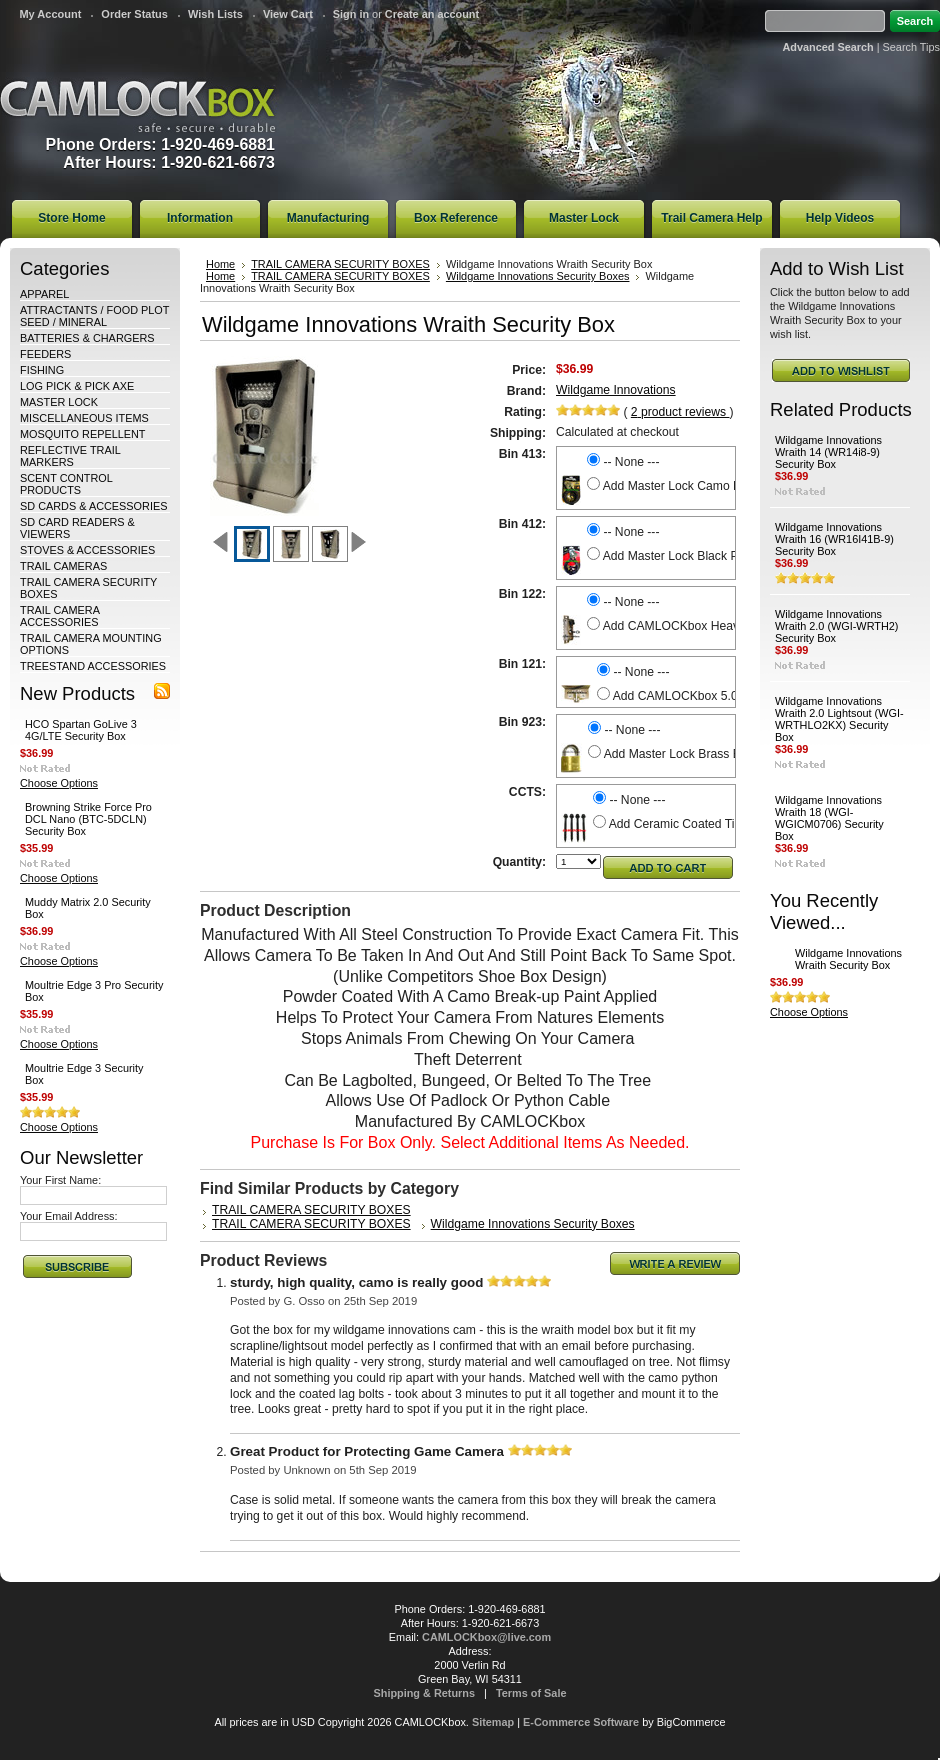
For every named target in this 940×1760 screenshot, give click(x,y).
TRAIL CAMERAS (63, 566)
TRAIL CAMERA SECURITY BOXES (340, 264)
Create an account (432, 14)
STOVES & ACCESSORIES (87, 550)
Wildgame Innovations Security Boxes (538, 276)
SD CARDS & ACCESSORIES (93, 506)
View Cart (288, 14)
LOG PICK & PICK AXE (77, 386)
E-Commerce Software (581, 1722)
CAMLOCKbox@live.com (486, 1637)
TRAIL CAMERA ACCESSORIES (59, 616)
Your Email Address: (69, 1216)
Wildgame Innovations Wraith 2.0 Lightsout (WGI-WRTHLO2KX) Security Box (839, 719)
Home (220, 264)
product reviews (680, 412)
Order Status (134, 14)
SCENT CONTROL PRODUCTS (66, 484)
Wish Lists (215, 14)
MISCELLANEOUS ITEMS (84, 418)
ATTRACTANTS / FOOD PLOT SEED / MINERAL (94, 316)
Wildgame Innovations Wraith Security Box (848, 959)
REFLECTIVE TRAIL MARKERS (70, 456)
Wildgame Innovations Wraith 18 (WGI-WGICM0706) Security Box (829, 818)
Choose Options (59, 783)
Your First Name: (60, 1180)
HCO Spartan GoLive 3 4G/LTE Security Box (81, 730)
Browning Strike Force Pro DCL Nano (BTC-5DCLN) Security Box (88, 819)
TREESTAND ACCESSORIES (93, 666)
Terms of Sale (531, 1693)
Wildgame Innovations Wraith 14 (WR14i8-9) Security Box (828, 452)
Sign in (351, 14)
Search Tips (911, 47)
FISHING (42, 370)
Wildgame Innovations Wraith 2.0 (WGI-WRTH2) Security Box (836, 626)
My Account (50, 14)
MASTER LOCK (59, 402)
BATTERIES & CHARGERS (87, 338)
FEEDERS (45, 354)
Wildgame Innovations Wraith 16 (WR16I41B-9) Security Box (834, 539)
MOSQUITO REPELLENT (83, 434)
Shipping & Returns (425, 1693)
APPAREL (44, 294)
